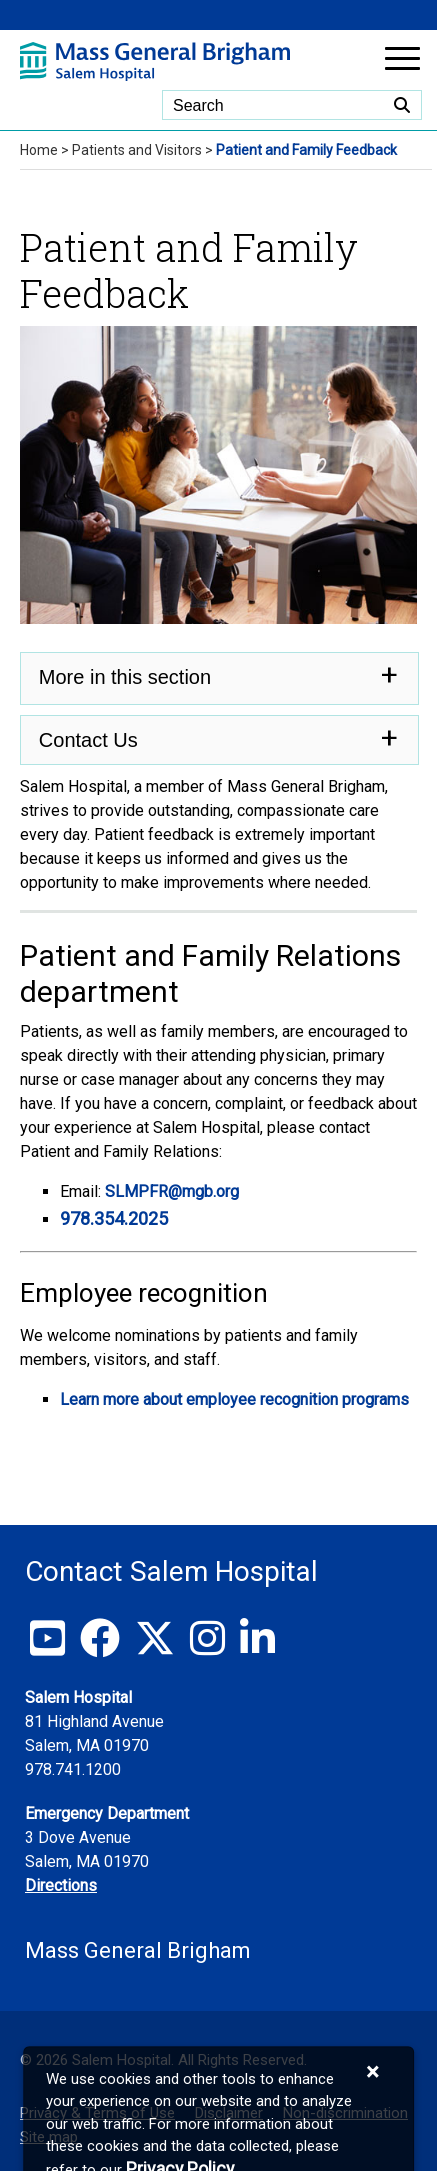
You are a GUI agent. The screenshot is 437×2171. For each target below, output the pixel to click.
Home (39, 150)
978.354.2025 (114, 1218)
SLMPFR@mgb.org (174, 1191)
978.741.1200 (73, 1769)
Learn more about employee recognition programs (234, 1399)
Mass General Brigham (138, 1950)
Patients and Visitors (137, 150)
